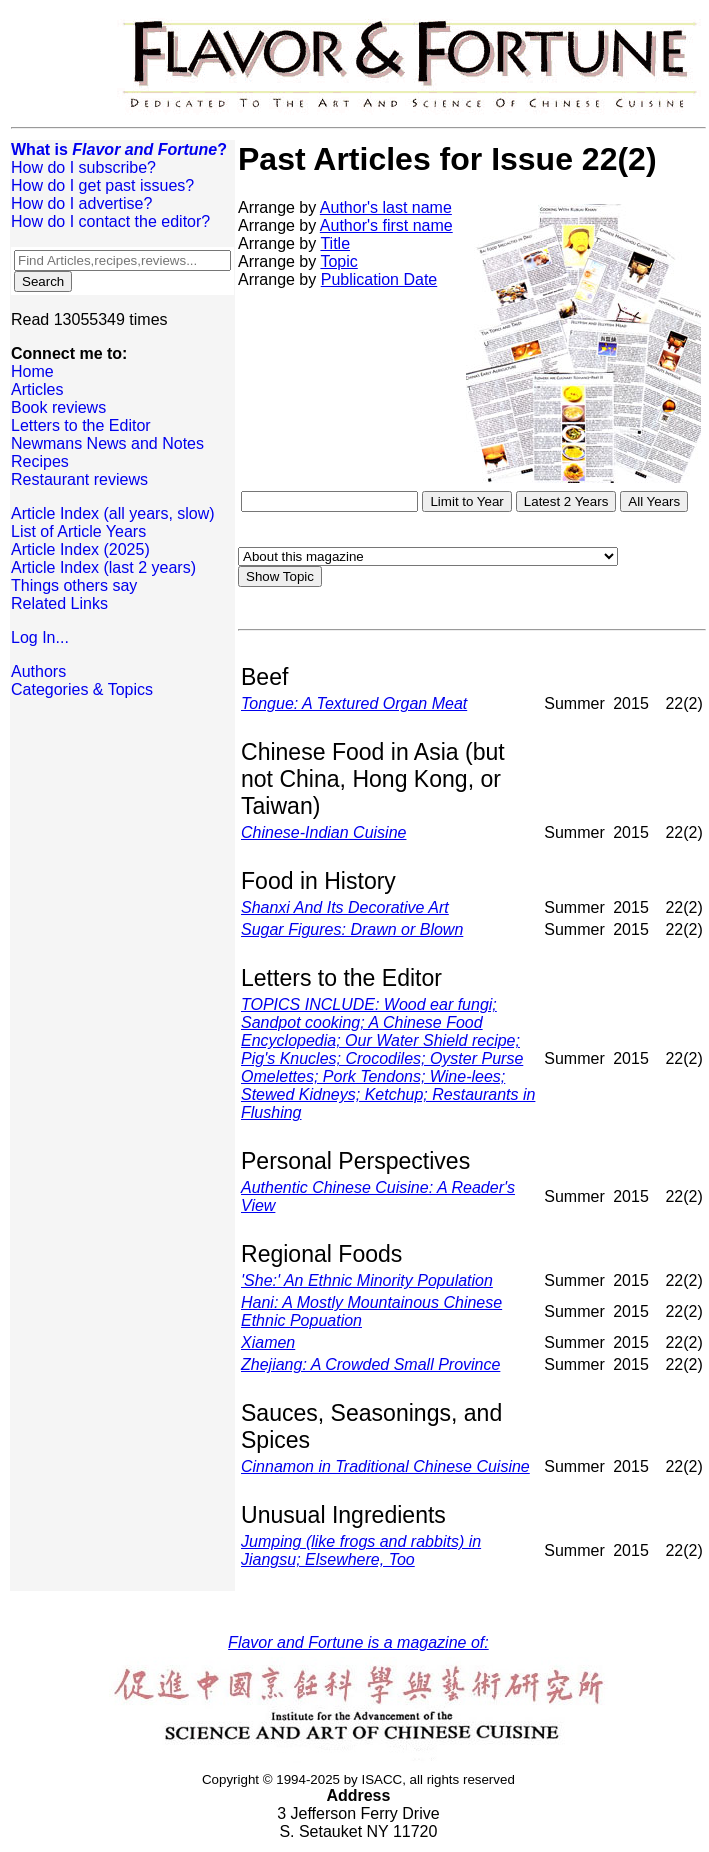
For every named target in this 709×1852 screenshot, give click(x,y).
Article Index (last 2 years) (103, 567)
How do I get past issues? (102, 185)
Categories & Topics (82, 689)
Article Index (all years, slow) (113, 513)
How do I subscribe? (83, 167)
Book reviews (58, 407)
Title (335, 243)
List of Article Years (78, 531)
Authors (38, 671)
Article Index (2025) (80, 549)
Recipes (40, 461)
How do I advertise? (81, 203)
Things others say (74, 585)
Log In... (40, 637)
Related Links (59, 603)
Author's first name (386, 225)
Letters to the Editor (81, 425)
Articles (37, 389)
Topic (338, 261)
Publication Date (379, 279)
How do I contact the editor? (110, 221)
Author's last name (386, 207)
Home (32, 371)
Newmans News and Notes (107, 443)
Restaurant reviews (79, 479)
